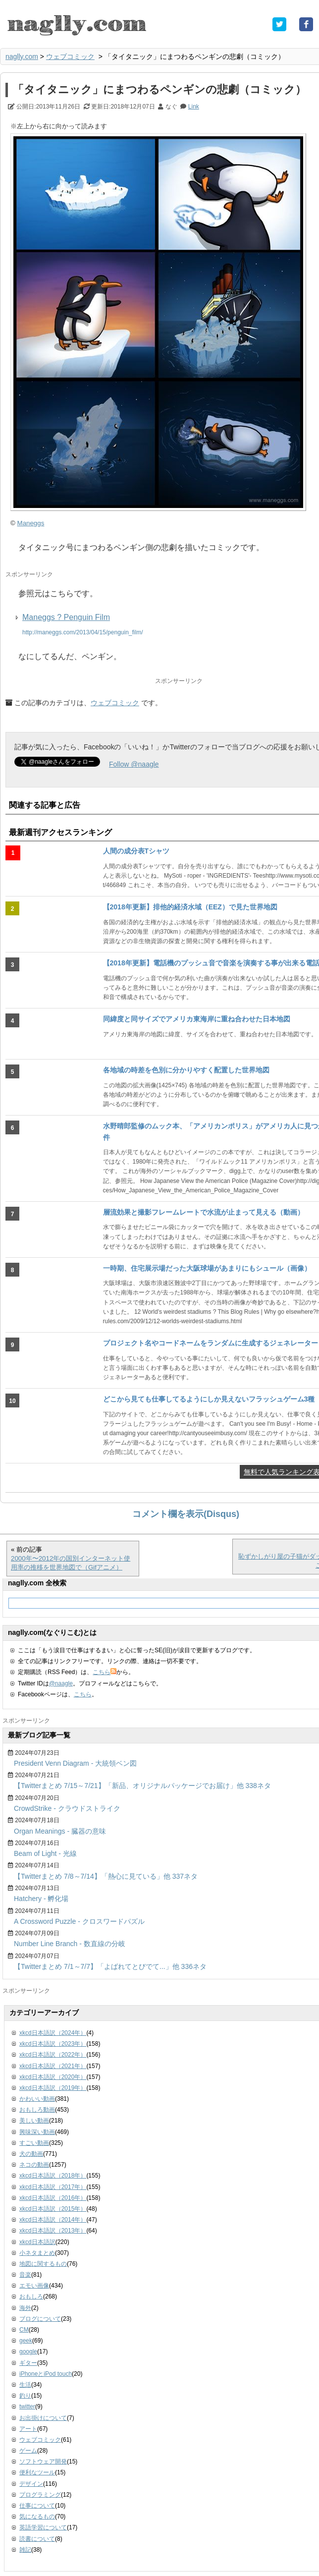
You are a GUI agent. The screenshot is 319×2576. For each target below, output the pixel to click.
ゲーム (28, 2450)
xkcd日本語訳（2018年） (52, 2175)
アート (28, 2428)
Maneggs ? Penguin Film (66, 617)
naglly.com (21, 56)
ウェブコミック (70, 56)
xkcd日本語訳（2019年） (52, 2087)
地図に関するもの (43, 2263)
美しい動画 (34, 2120)
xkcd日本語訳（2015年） (52, 2208)
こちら (104, 1672)
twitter (27, 2406)
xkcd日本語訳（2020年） (52, 2076)
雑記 (25, 2549)
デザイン (31, 2483)
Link (193, 106)
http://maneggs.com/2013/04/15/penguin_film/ (82, 632)
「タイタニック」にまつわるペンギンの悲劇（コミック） (159, 89)
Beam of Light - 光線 (45, 1853)
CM (24, 2329)
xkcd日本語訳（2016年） (52, 2197)
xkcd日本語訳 (37, 2242)
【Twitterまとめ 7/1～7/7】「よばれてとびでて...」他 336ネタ (110, 1966)
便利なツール (37, 2472)
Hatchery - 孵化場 (41, 1899)
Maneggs (31, 523)
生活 (25, 2384)
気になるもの (37, 2516)
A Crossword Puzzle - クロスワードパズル (79, 1921)
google (28, 2351)
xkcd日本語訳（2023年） (52, 2043)
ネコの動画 (34, 2164)
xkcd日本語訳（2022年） (52, 2054)
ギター (28, 2362)
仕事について (37, 2505)
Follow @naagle (134, 764)
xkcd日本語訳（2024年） (52, 2032)
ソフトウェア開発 (43, 2461)
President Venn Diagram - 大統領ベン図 (75, 1763)
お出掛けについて (43, 2417)
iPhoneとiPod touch (45, 2373)
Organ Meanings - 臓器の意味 (60, 1831)
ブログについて (40, 2318)
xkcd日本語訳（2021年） (52, 2066)
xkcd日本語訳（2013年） (52, 2230)
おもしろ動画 (37, 2109)
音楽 (25, 2274)
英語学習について (43, 2527)
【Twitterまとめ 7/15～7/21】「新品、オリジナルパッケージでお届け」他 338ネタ (142, 1786)
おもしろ (31, 2296)
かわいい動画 (37, 2098)
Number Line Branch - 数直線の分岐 (69, 1944)
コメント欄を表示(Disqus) (185, 1514)
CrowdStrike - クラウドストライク (67, 1808)
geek (25, 2340)
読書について (37, 2538)
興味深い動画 (37, 2131)
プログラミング (40, 2494)
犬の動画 (31, 2153)
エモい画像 (34, 2285)
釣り (25, 2395)
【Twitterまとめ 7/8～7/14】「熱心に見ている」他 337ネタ (106, 1876)
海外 (25, 2307)
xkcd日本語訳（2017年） (52, 2187)
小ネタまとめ (37, 2252)
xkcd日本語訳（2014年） (52, 2219)
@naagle (61, 1683)
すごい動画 (34, 2142)
